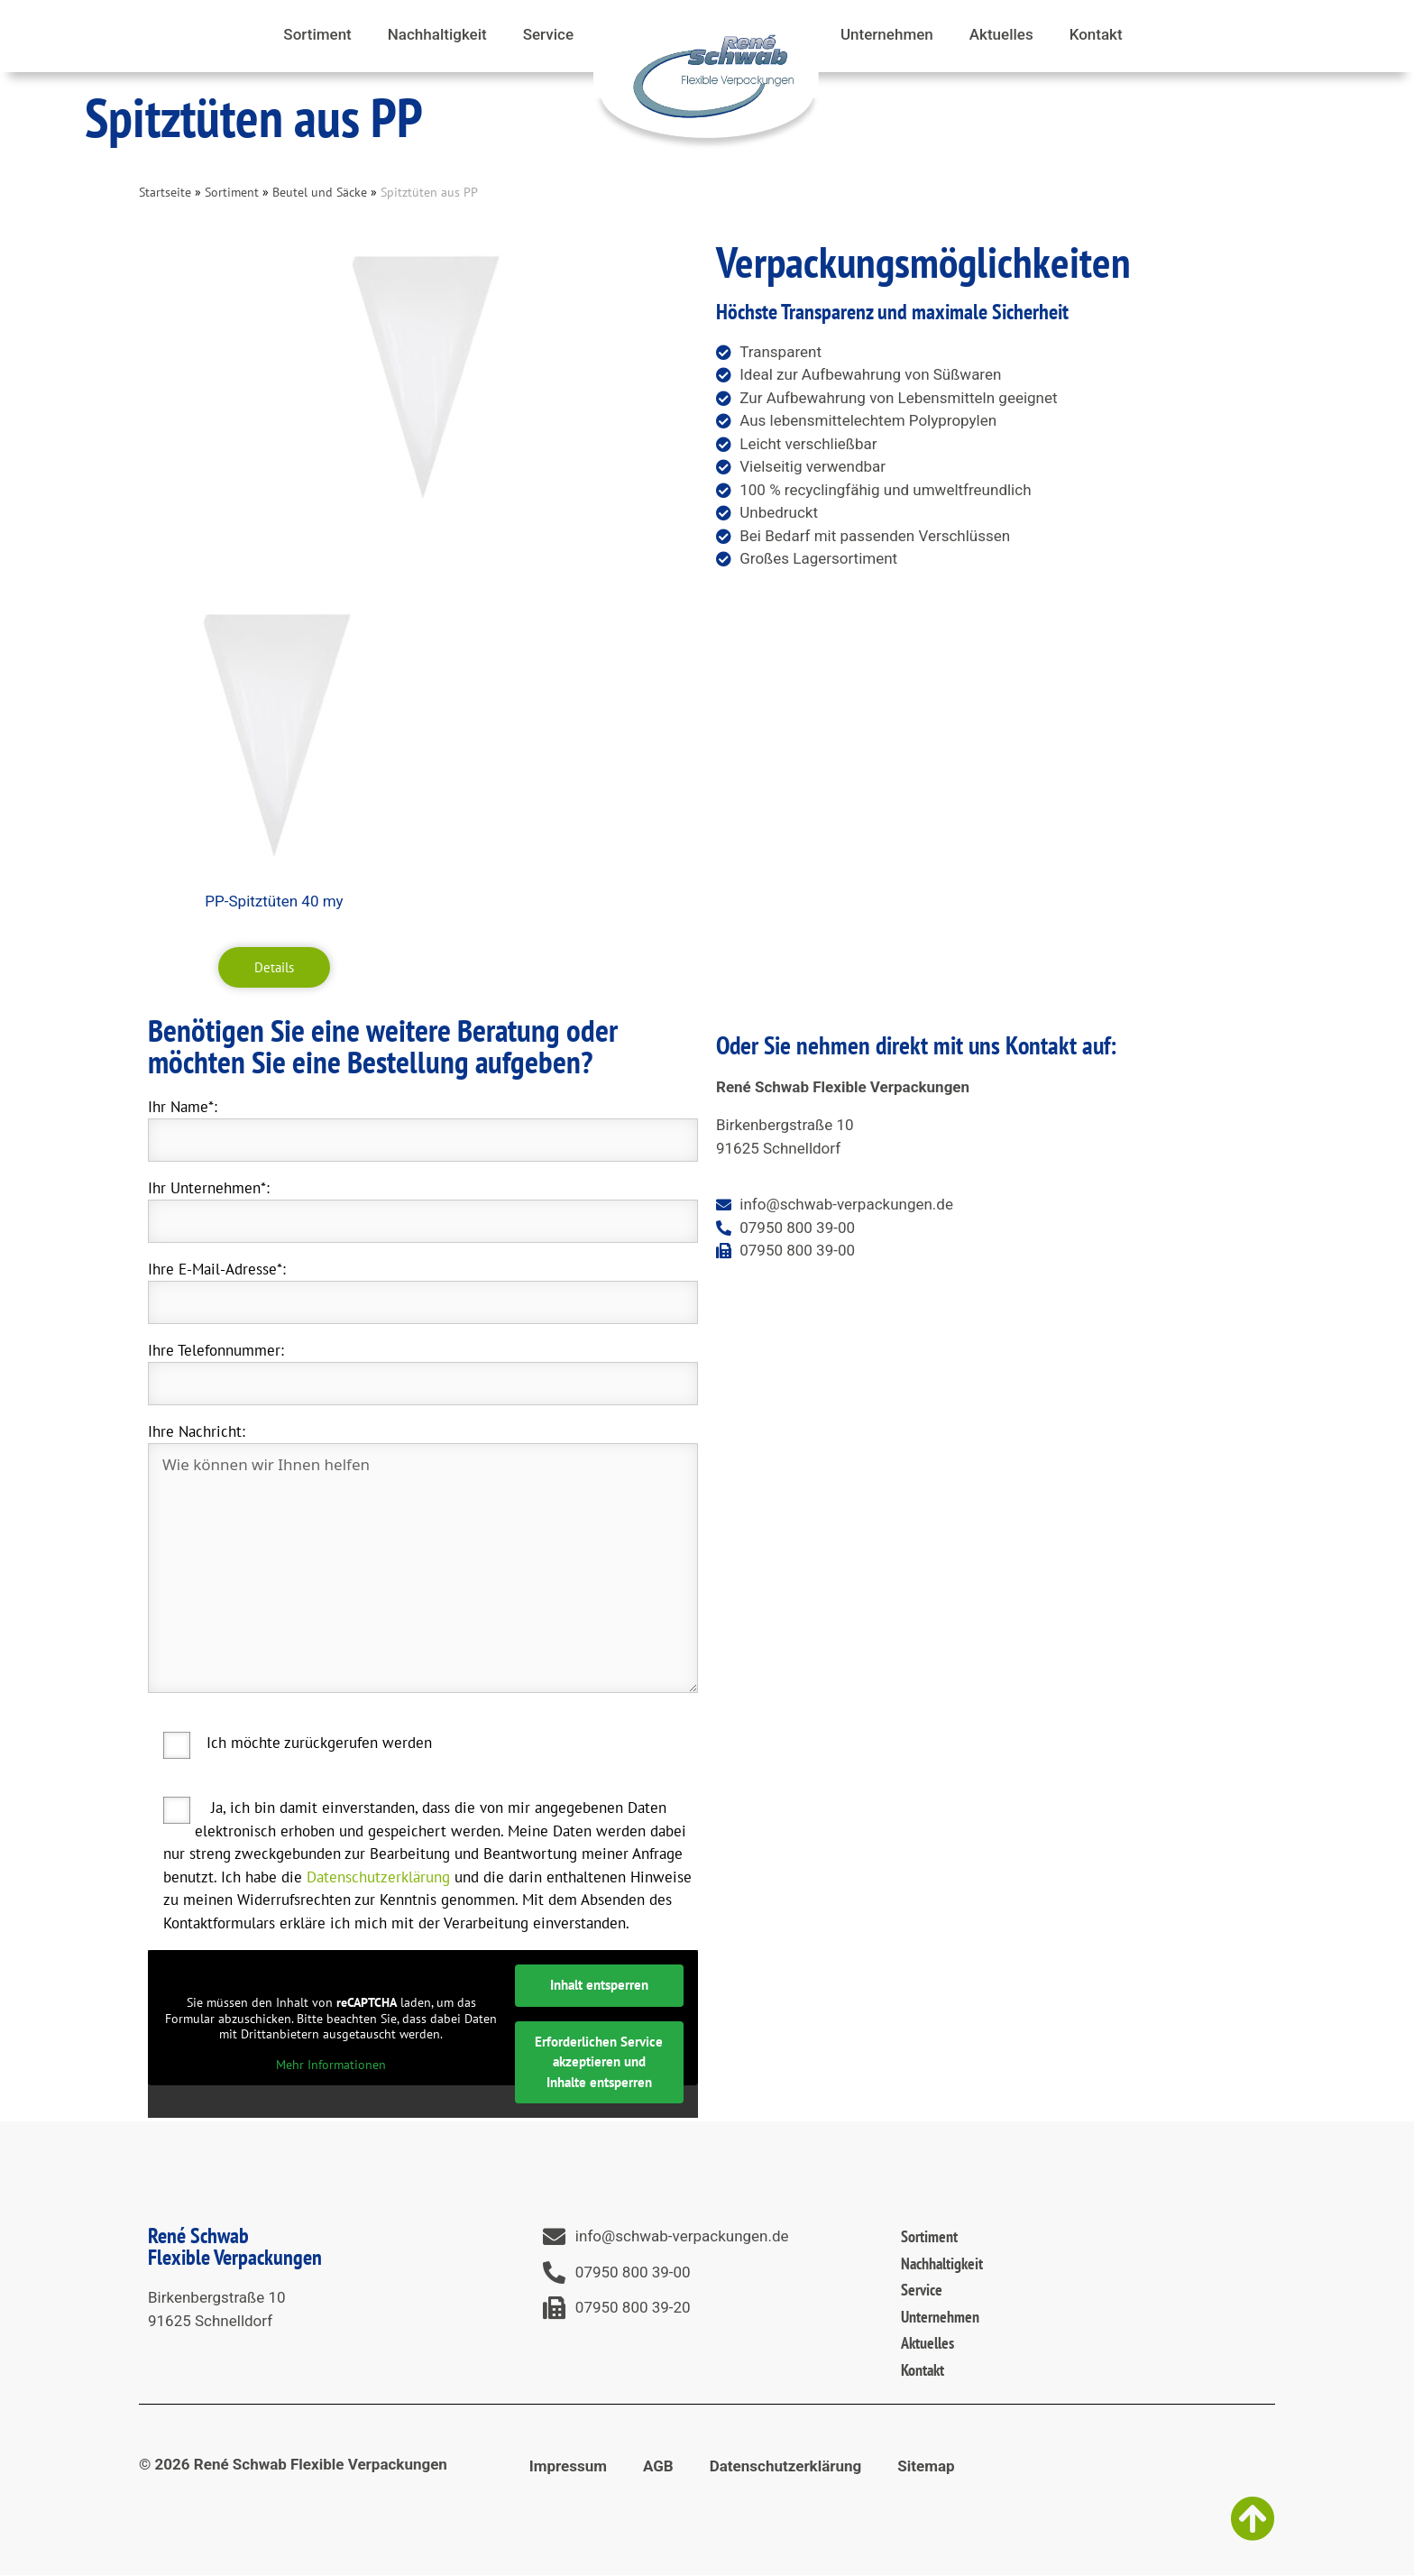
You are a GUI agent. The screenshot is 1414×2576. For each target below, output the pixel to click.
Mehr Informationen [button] (331, 2065)
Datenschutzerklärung (378, 1877)
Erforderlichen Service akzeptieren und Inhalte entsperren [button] (599, 2062)
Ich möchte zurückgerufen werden (319, 1743)
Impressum (568, 2466)
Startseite (165, 191)
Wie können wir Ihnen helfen (423, 1568)
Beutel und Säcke (319, 191)
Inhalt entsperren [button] (599, 1984)
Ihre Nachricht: (196, 1431)
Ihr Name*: (182, 1107)
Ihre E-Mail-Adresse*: (217, 1269)
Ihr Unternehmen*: (209, 1188)
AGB (658, 2466)
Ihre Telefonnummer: (216, 1350)
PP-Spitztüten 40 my (274, 901)
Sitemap (925, 2466)
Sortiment (232, 191)
